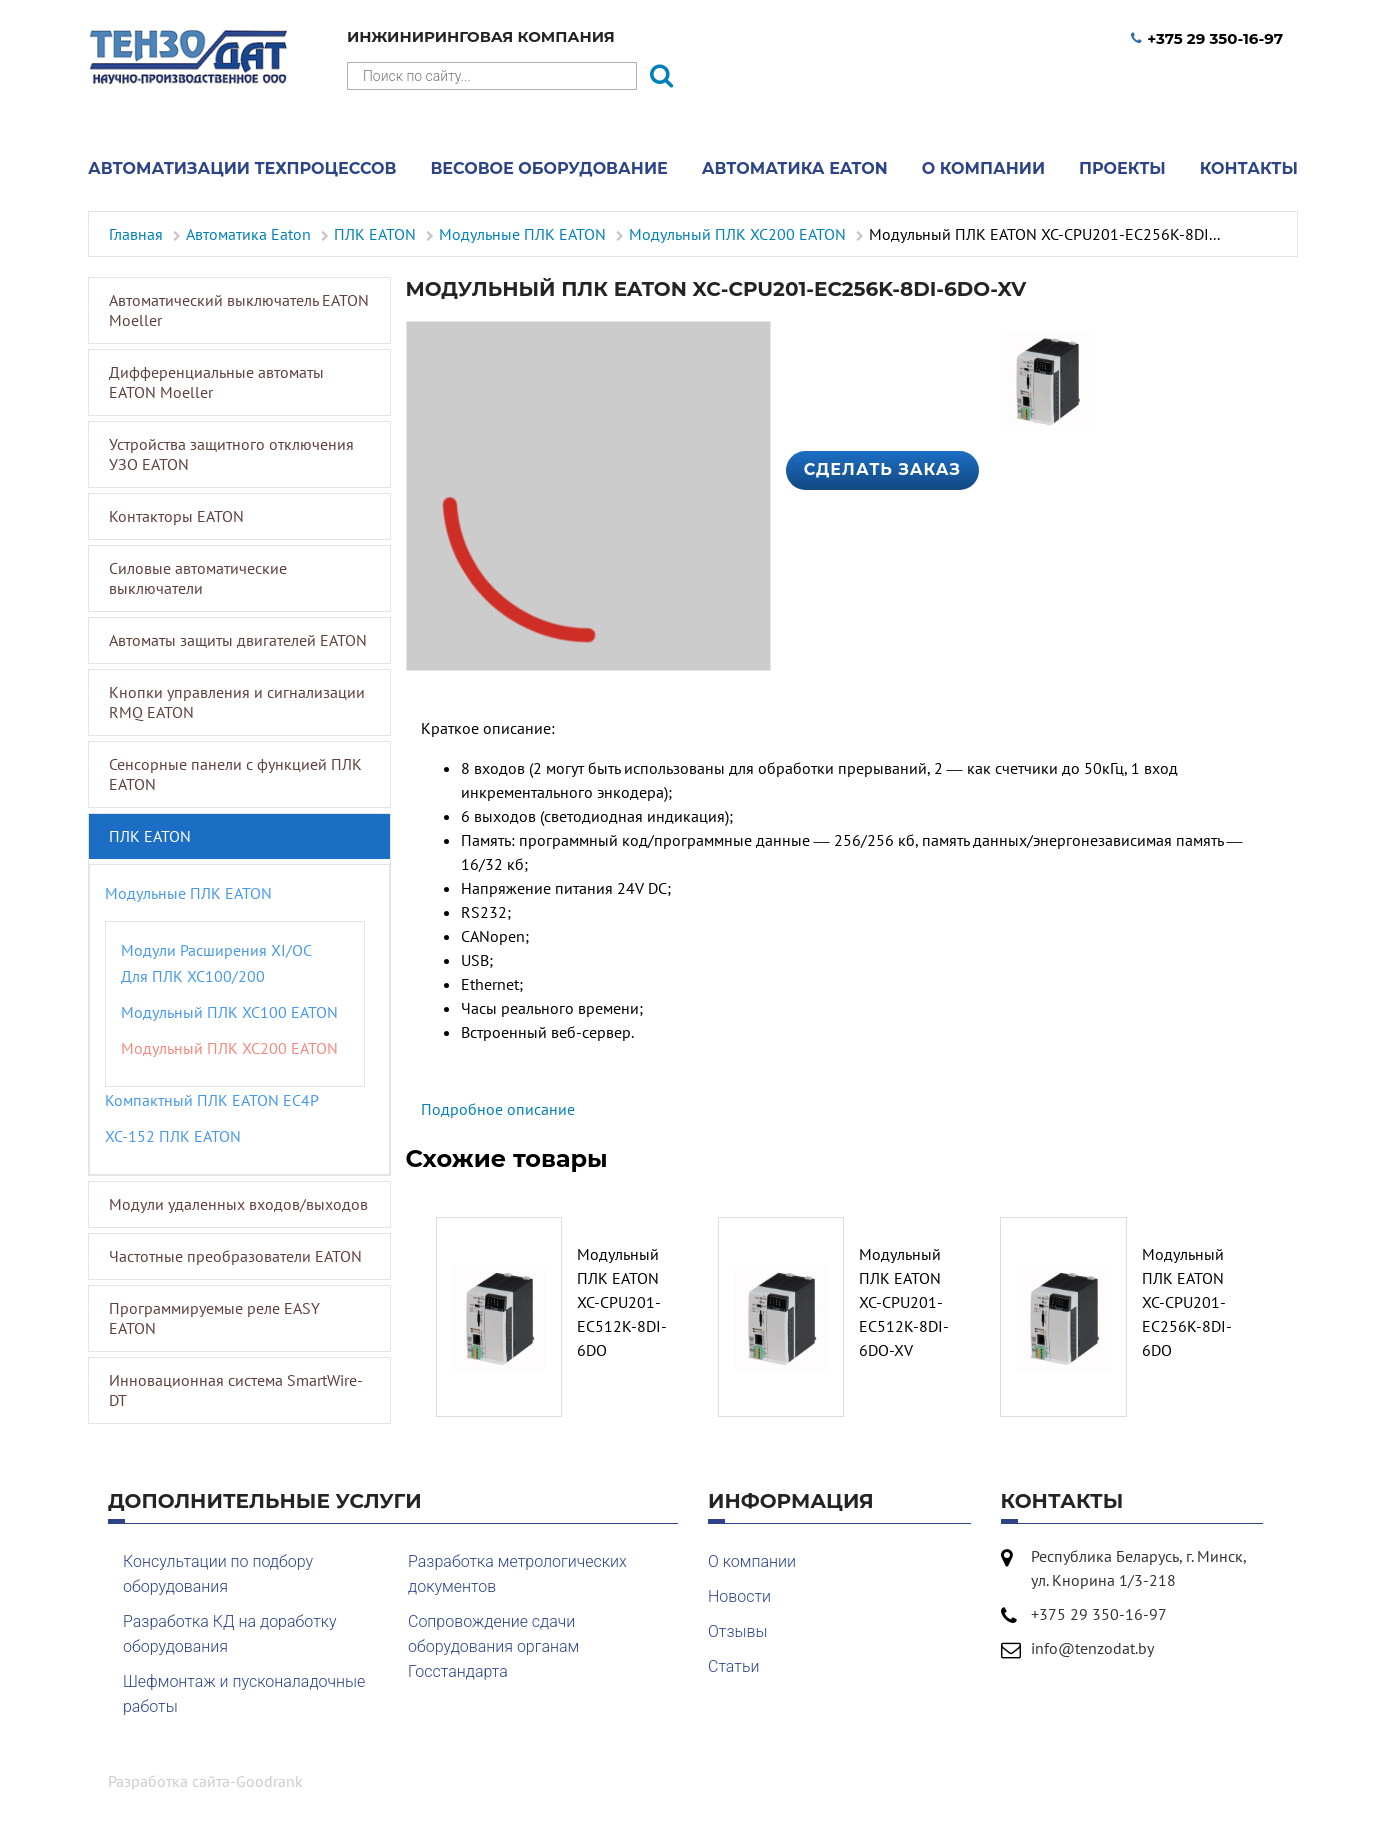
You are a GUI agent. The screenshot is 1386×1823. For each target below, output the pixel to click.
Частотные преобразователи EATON (235, 1256)
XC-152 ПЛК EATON (173, 1136)
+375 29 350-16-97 (1207, 38)
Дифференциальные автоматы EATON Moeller (216, 382)
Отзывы (738, 1631)
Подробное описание (498, 1109)
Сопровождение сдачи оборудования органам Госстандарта (493, 1646)
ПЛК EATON (150, 836)
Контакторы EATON (176, 516)
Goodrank (269, 1781)
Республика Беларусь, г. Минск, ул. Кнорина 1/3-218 (1138, 1568)
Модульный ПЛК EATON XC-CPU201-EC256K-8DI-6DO (1187, 1302)
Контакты (1249, 168)
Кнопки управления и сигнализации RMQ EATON (237, 702)
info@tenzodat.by (1092, 1648)
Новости (739, 1596)
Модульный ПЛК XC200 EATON (229, 1048)
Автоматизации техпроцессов (242, 168)
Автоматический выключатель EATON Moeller (239, 310)
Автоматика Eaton (795, 168)
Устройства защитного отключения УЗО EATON (231, 454)
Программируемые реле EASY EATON (214, 1318)
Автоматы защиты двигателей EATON (238, 640)
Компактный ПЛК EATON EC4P (212, 1100)
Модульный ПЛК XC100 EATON (229, 1012)
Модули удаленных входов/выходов (238, 1204)
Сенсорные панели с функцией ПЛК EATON (235, 774)
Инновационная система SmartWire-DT (236, 1390)
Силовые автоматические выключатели (198, 578)
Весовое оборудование (548, 168)
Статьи (733, 1666)
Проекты (1122, 168)
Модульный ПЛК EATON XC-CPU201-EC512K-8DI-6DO (622, 1302)
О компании (983, 168)
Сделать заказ (882, 469)
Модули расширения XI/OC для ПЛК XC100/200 (216, 963)
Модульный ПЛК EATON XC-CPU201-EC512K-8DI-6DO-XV (904, 1302)
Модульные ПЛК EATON (188, 893)
